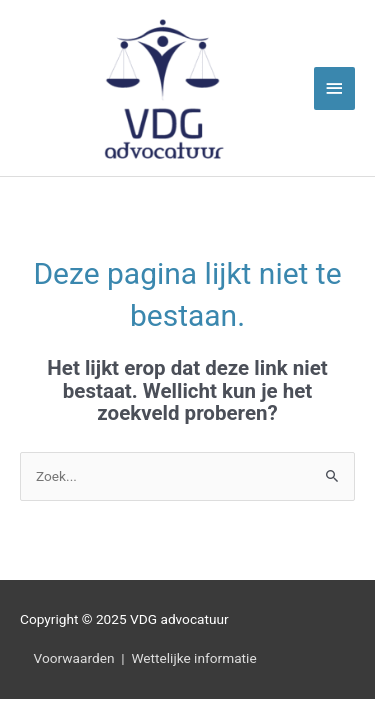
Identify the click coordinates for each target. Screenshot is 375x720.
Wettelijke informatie (193, 658)
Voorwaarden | (75, 658)
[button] (34, 685)
